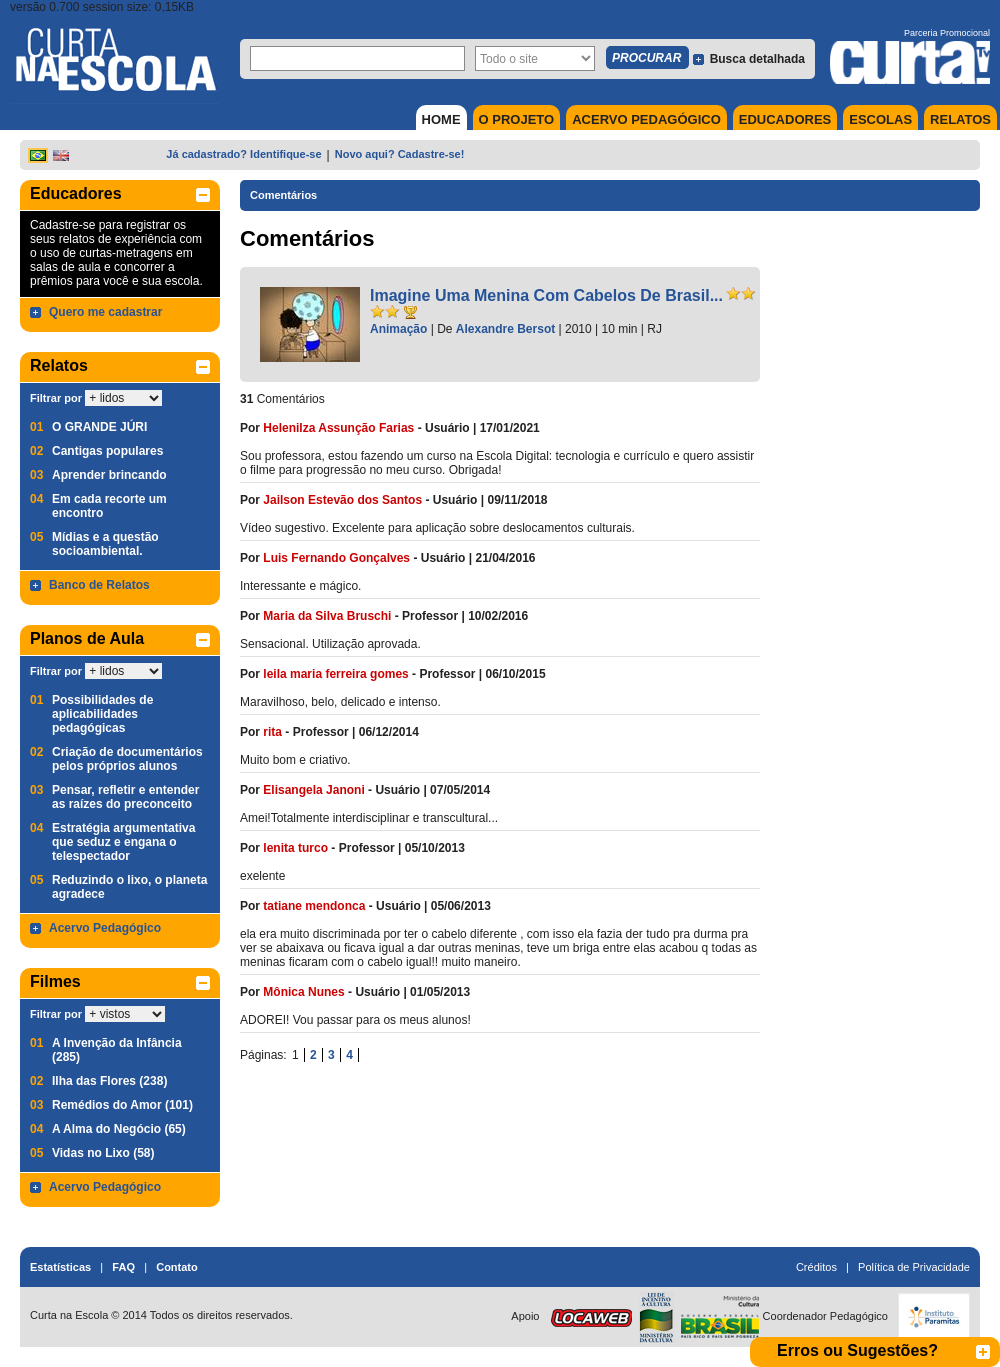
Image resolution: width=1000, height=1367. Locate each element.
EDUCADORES (785, 119)
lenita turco (295, 848)
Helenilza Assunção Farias (338, 428)
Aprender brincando (109, 475)
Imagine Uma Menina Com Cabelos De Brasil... (546, 295)
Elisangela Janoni (313, 790)
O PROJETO (517, 119)
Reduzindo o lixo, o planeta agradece (129, 887)
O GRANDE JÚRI (99, 427)
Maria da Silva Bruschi (327, 616)
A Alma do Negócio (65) (119, 1129)
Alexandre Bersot (505, 329)
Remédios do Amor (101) (122, 1105)
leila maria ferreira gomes (335, 674)
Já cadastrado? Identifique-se (243, 154)
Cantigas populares (107, 451)
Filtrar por (56, 398)
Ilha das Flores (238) (109, 1081)
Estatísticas (60, 1267)
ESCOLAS (880, 119)
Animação (398, 329)
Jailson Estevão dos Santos (342, 500)
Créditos (816, 1267)
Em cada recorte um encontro (109, 506)
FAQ (123, 1267)
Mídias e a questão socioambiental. (105, 544)
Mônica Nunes (303, 992)
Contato (177, 1267)
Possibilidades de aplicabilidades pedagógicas (102, 714)
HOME (441, 119)
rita (272, 732)
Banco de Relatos (99, 585)
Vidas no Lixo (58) (103, 1153)
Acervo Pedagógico (105, 928)
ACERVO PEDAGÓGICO (646, 119)
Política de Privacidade (914, 1267)
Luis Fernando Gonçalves (338, 558)
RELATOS (960, 119)
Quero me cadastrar (105, 312)
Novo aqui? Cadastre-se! (400, 154)
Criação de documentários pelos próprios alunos (127, 759)
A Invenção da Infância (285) (117, 1050)
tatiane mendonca (314, 906)
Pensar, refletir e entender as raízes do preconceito (125, 797)
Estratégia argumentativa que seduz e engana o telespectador (123, 842)
